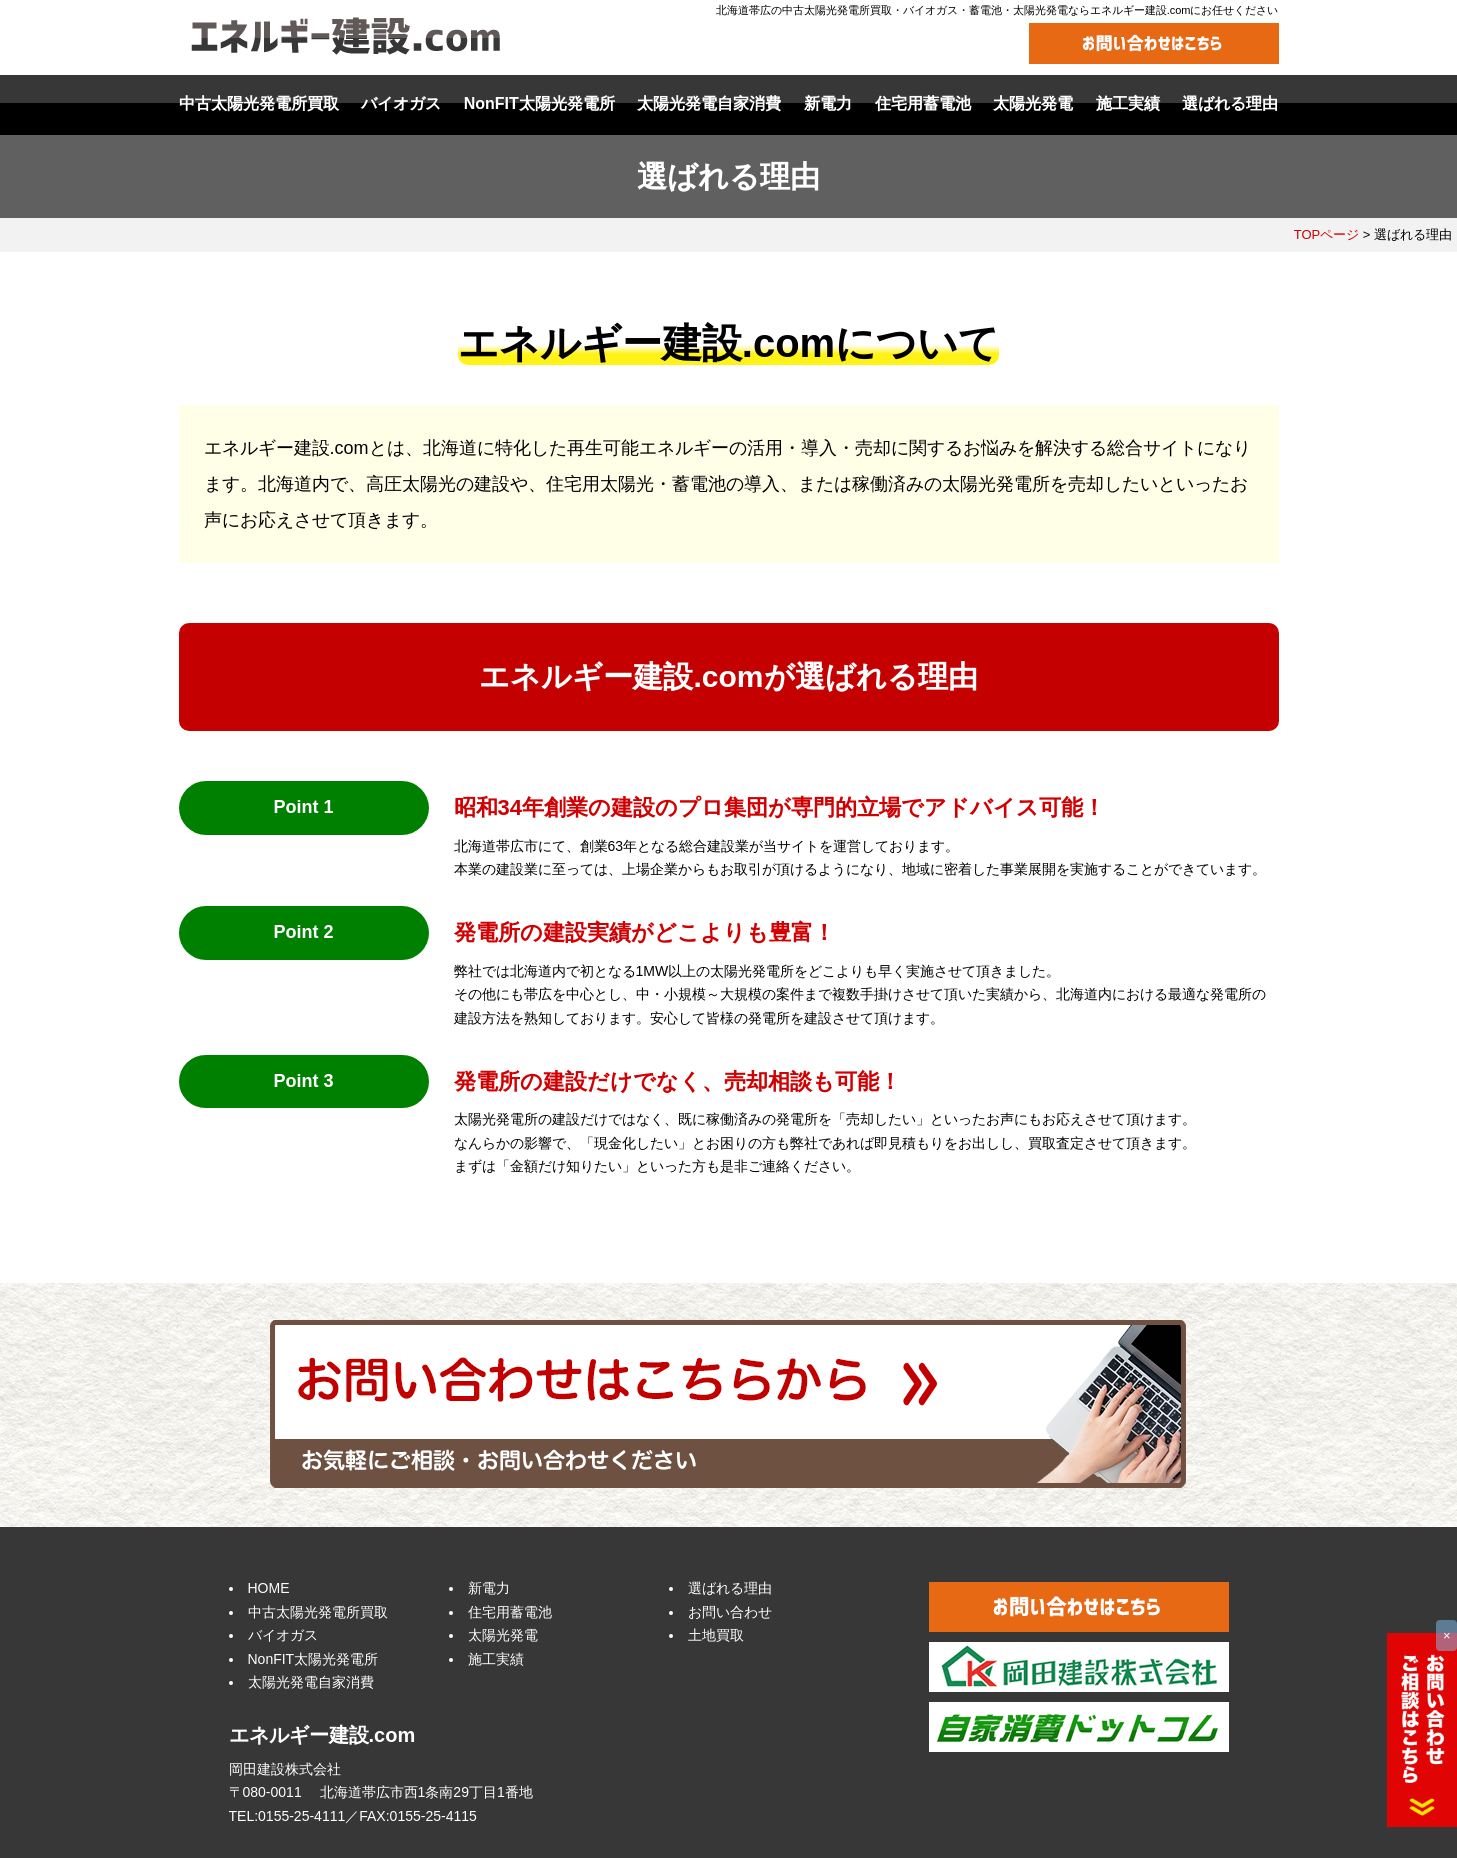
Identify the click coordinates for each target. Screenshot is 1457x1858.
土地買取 (716, 1635)
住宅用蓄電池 (510, 1612)
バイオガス (283, 1635)
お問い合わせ (730, 1612)
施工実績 (496, 1659)
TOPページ (1327, 234)
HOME (269, 1588)
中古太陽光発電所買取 (318, 1612)
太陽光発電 (503, 1635)
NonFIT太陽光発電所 (313, 1659)
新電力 (489, 1588)
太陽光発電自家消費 (311, 1682)
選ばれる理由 (730, 1588)
